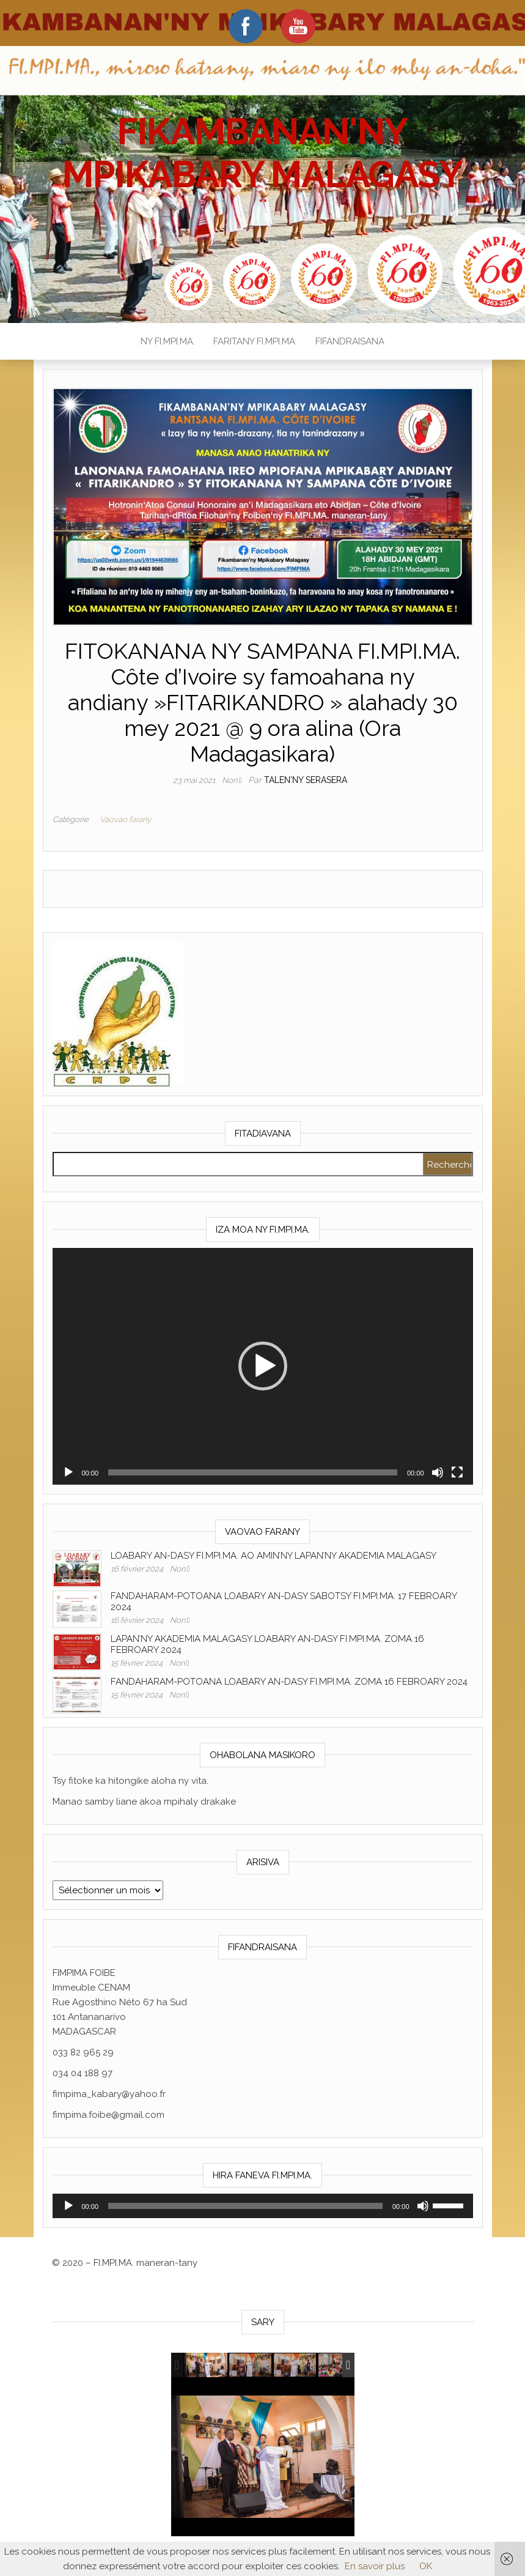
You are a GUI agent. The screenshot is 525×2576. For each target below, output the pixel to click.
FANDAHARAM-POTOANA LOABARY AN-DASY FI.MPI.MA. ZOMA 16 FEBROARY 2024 (289, 1681)
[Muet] (437, 1472)
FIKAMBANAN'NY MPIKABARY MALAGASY (262, 153)
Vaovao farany (125, 819)
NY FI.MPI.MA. (168, 341)
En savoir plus (375, 2566)
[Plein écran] (457, 1472)
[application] (263, 1366)
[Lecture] (68, 1472)
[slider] (252, 1472)
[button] (262, 1366)
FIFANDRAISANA (349, 341)
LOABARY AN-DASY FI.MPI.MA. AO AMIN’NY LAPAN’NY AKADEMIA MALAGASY (273, 1555)
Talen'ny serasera (305, 780)
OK (425, 2566)
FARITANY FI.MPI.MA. (255, 341)
